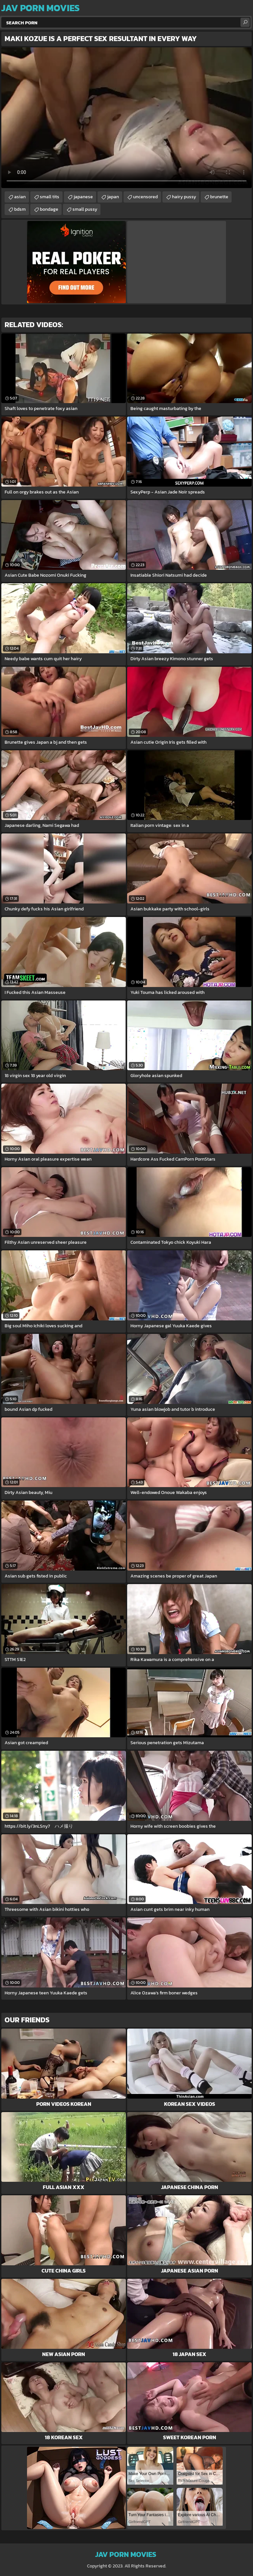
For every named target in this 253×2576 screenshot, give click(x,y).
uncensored (145, 196)
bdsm (20, 209)
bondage (49, 209)
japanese (83, 196)
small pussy (84, 209)
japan (113, 196)
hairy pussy (184, 196)
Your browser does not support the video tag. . (126, 117)
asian (20, 196)
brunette (219, 196)
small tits (49, 196)
